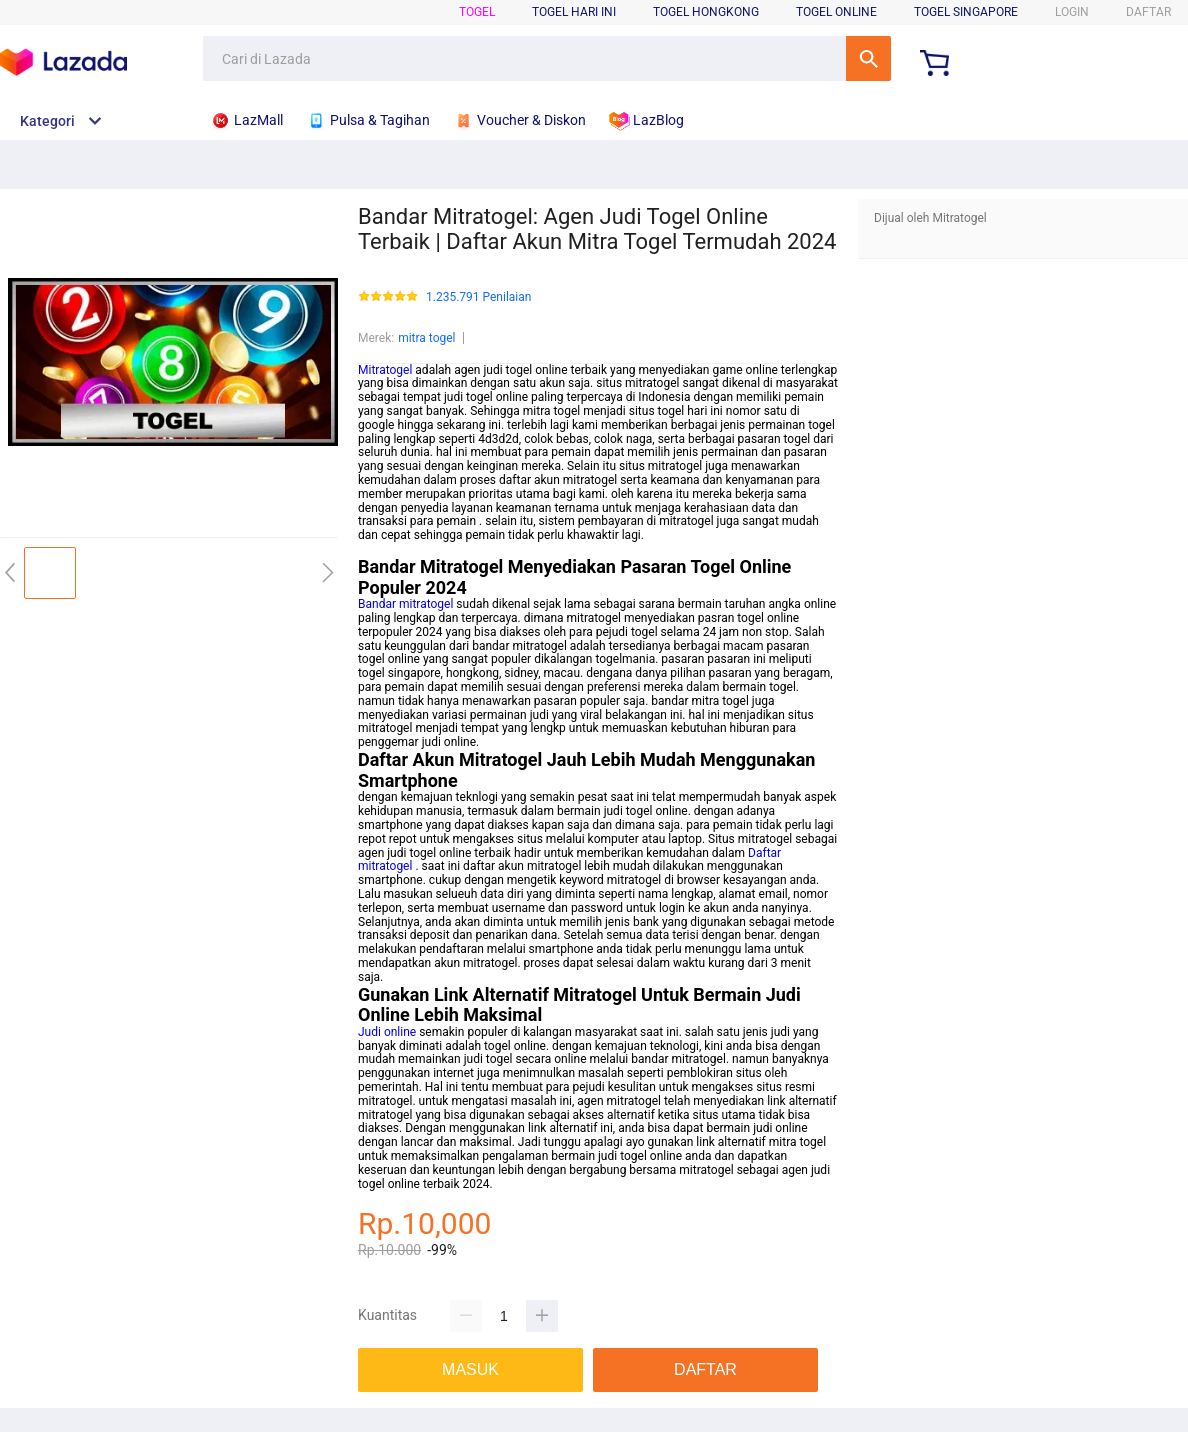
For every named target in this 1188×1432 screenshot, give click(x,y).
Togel (477, 12)
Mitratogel (385, 370)
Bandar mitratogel (405, 604)
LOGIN (1072, 12)
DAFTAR (1148, 12)
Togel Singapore (966, 12)
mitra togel (426, 338)
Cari (868, 58)
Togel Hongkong (706, 12)
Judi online (387, 1032)
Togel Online (836, 12)
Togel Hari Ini (574, 12)
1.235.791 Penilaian (478, 297)
